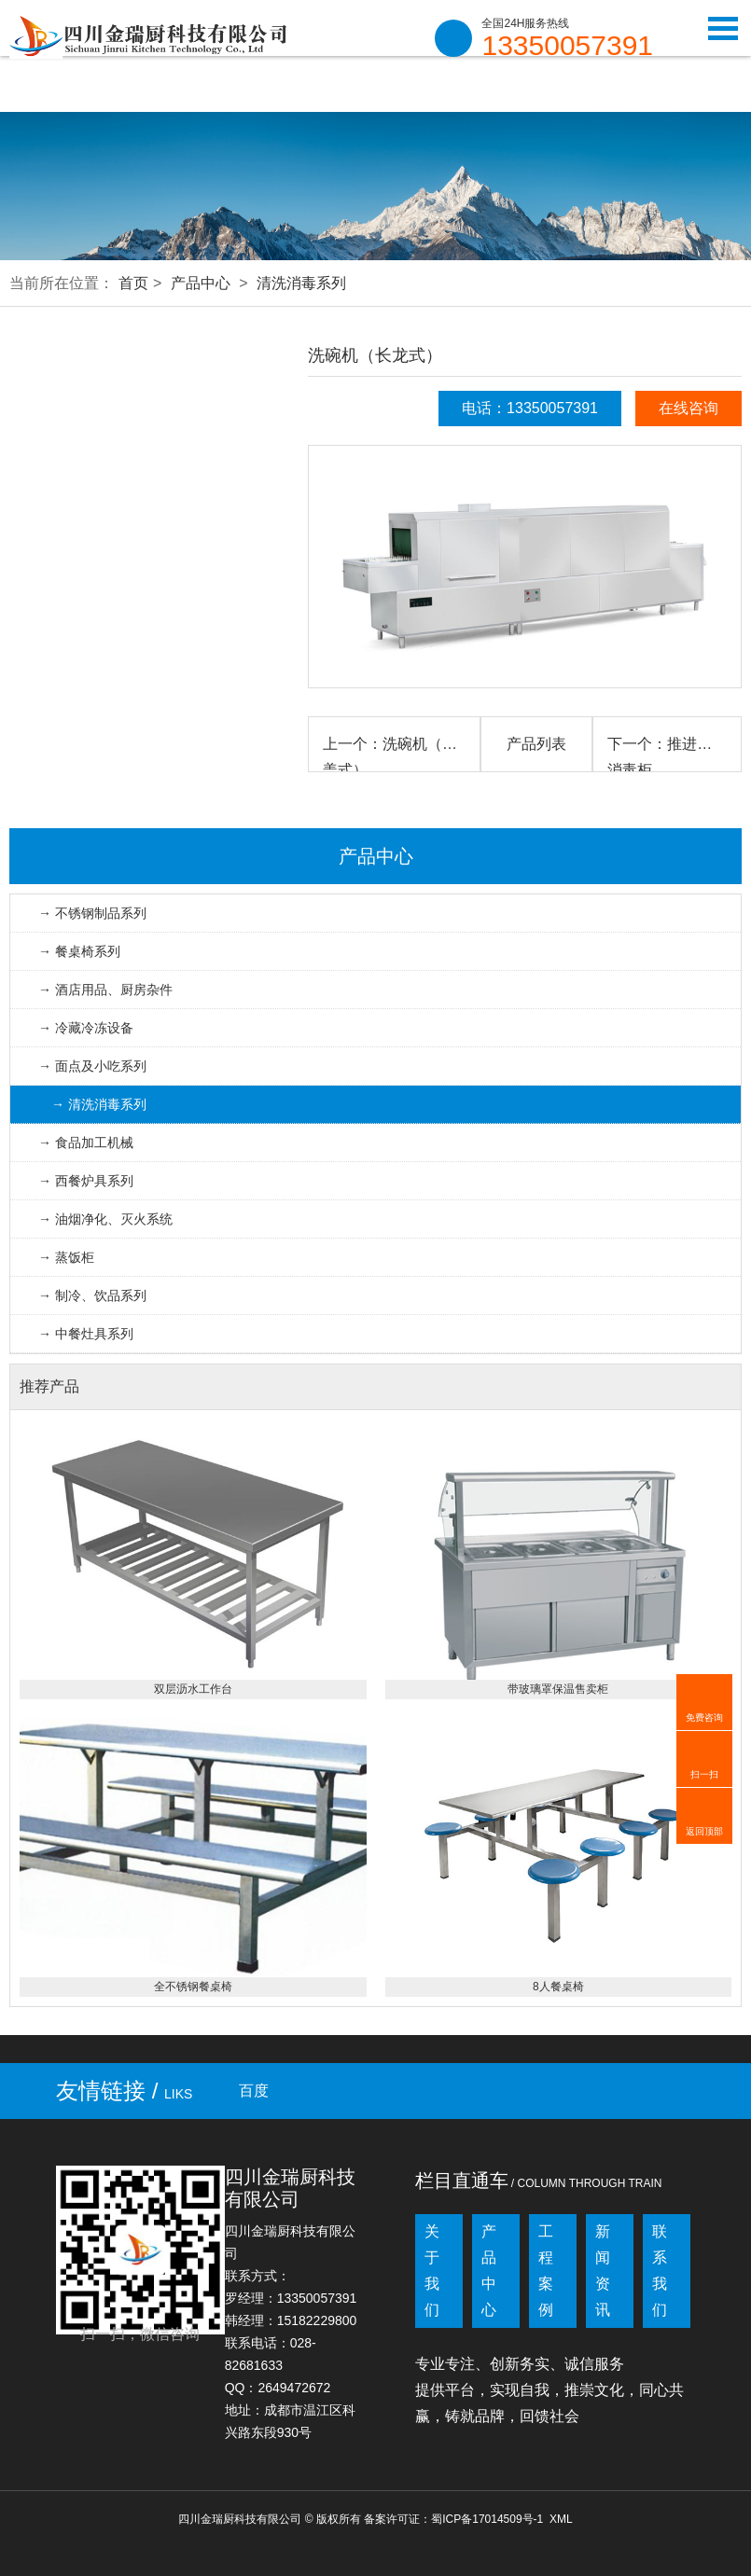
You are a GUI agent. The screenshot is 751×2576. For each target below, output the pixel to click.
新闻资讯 (602, 2270)
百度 (254, 2090)
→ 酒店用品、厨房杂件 (105, 989)
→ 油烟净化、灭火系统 (105, 1219)
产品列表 (536, 744)
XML (561, 2519)
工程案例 (545, 2270)
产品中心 (200, 283)
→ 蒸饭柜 (66, 1257)
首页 (133, 283)
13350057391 (567, 46)
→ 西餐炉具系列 (85, 1180)
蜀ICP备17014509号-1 (487, 2519)
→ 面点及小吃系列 (92, 1066)
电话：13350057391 (530, 408)
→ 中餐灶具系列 (85, 1333)
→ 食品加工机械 (85, 1142)
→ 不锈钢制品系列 (92, 913)
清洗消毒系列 (301, 283)
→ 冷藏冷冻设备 (85, 1027)
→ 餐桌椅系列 (79, 951)
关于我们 (431, 2270)
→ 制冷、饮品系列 (92, 1295)
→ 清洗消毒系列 (98, 1104)
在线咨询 (688, 408)
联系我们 (659, 2270)
